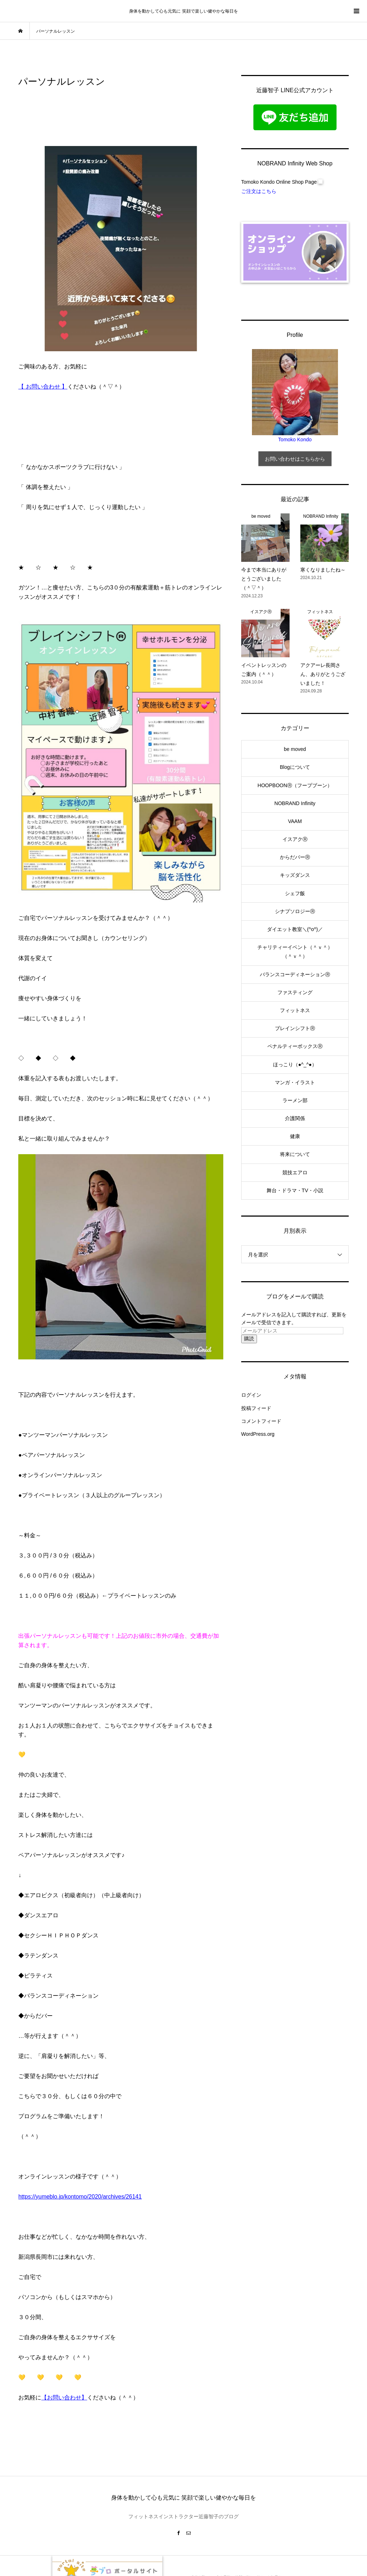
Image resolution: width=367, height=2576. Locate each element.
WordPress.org (258, 1434)
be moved (295, 749)
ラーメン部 (295, 1100)
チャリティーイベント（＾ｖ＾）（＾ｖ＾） (295, 951)
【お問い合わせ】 (64, 2397)
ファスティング (295, 992)
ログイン (251, 1395)
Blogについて (295, 767)
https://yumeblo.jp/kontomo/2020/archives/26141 (80, 2197)
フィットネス (295, 1010)
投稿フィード (256, 1408)
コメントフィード (261, 1421)
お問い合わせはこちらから (295, 459)
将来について (295, 1154)
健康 (295, 1136)
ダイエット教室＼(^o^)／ (295, 929)
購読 (249, 1338)
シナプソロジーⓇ (295, 911)
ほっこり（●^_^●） (295, 1064)
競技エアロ (295, 1172)
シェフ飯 (295, 893)
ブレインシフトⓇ (295, 1028)
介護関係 (295, 1118)
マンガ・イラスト (295, 1082)
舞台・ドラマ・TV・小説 (295, 1190)
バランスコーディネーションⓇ (295, 974)
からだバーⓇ (295, 857)
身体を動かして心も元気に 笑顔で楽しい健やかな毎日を (183, 11)
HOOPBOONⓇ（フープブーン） (295, 785)
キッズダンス (295, 875)
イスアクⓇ (295, 839)
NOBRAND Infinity (295, 803)
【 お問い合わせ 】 (42, 387)
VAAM (295, 821)
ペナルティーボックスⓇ (295, 1046)
